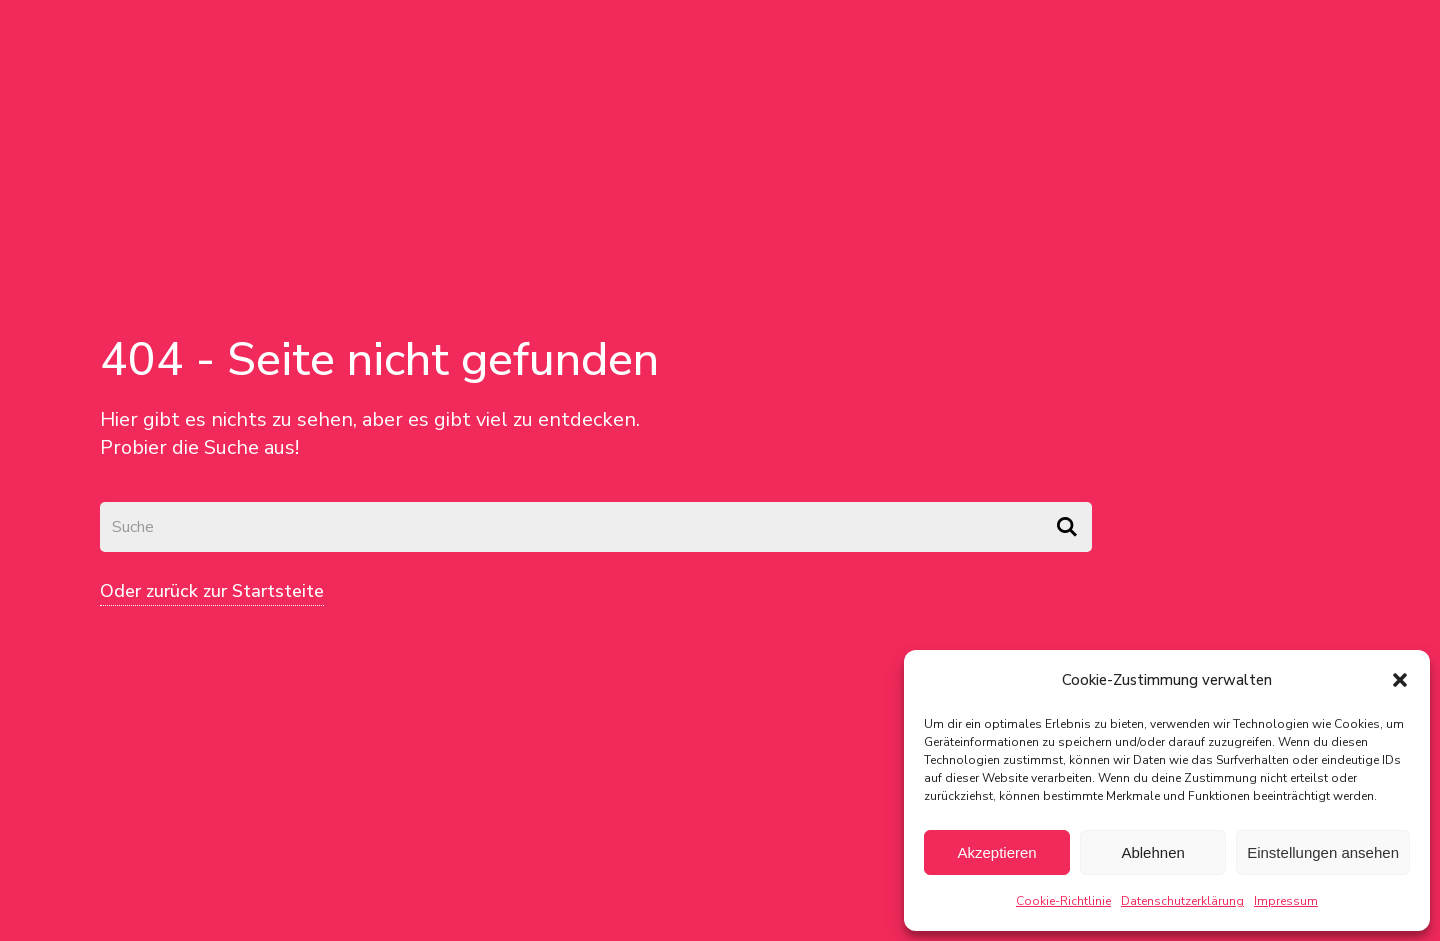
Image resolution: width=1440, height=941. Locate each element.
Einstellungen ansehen (1323, 852)
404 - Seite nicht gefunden (379, 359)
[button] (1400, 680)
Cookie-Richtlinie (1063, 901)
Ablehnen (1152, 852)
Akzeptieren (996, 852)
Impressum (1286, 901)
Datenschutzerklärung (1182, 901)
